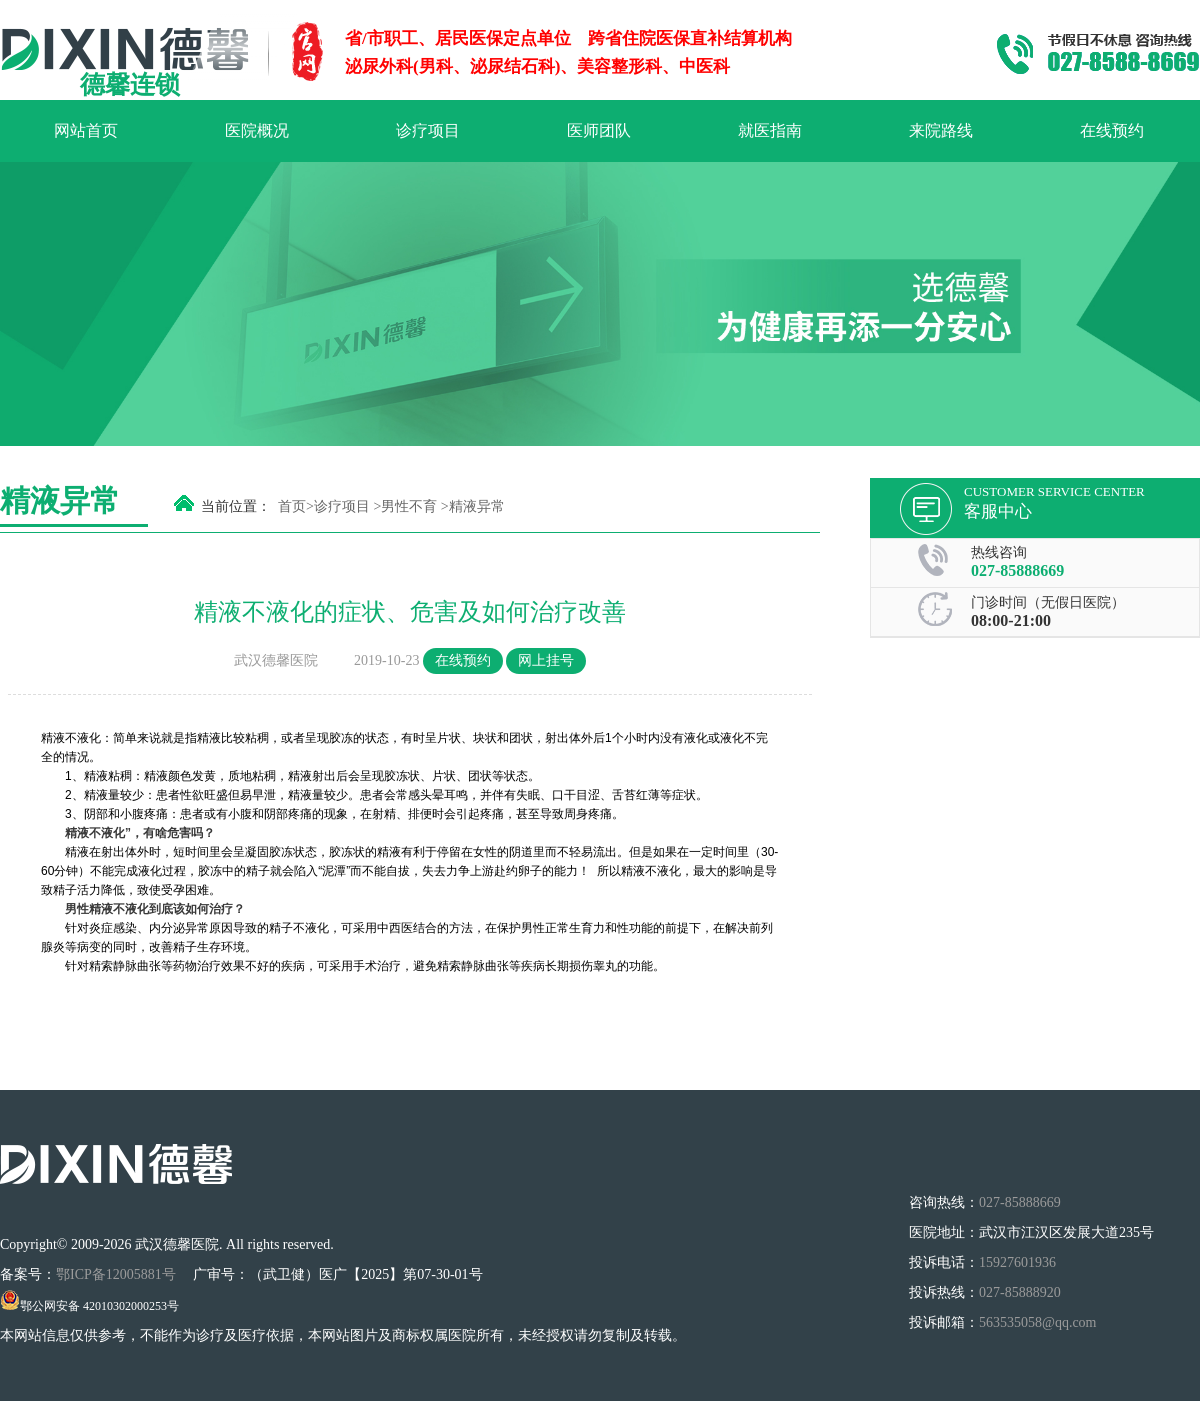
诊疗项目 (428, 130)
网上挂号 (546, 660)
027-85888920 (1020, 1292)
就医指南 (770, 130)
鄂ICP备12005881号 (117, 1274)
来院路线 (941, 130)
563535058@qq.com (1038, 1322)
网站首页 (86, 130)
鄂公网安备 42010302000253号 (89, 1306)
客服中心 (998, 511)
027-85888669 (1017, 570)
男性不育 (409, 506)
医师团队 (599, 130)
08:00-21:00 (1011, 620)
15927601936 (1017, 1262)
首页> (296, 506)
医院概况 (257, 130)
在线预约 (1112, 130)
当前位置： (236, 506)
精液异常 (477, 506)
